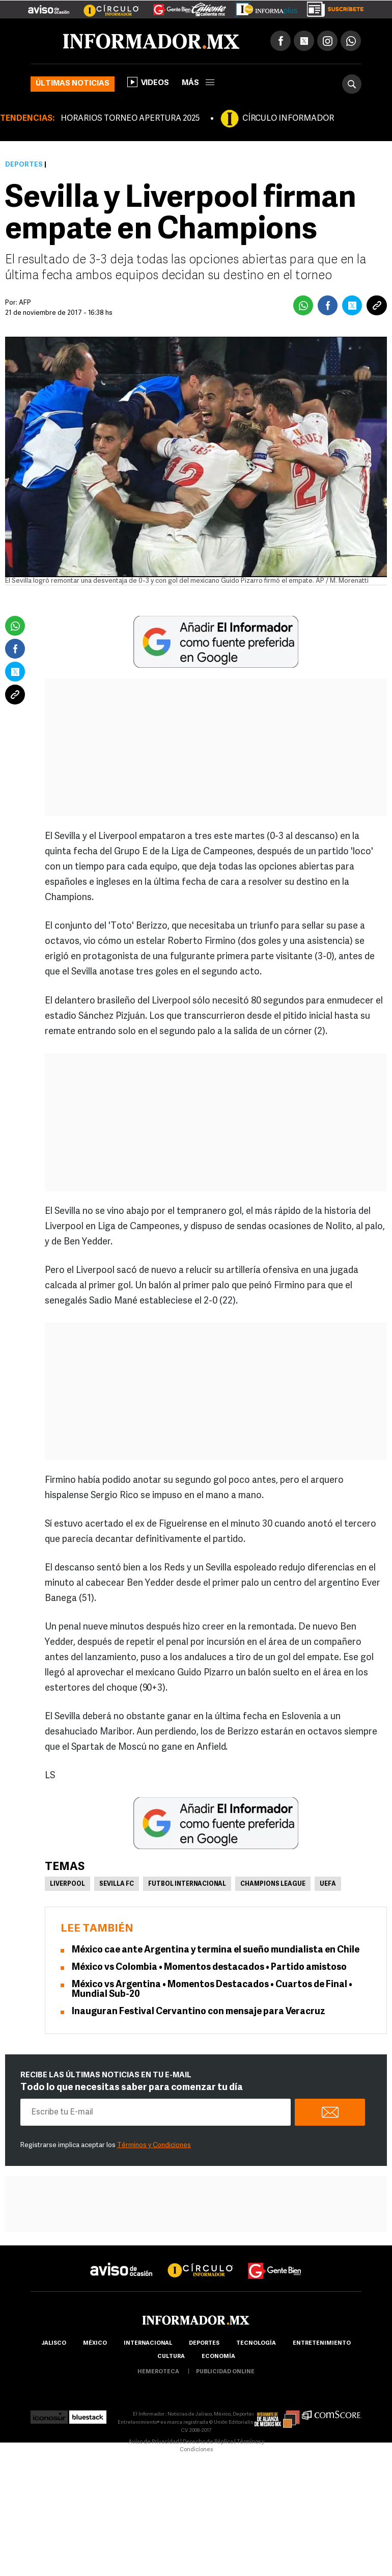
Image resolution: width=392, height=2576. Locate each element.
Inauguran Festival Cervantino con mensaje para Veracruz (198, 2012)
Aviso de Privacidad (153, 2442)
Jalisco (53, 2343)
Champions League (272, 1884)
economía (218, 2357)
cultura (171, 2357)
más (198, 83)
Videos (148, 82)
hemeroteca (158, 2372)
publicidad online (225, 2372)
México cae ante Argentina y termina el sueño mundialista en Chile (215, 1950)
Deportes (24, 164)
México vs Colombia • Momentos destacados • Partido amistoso (209, 1967)
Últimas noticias (72, 84)
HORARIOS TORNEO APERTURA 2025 (130, 119)
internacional (148, 2343)
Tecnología (256, 2343)
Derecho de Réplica (208, 2442)
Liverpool (67, 1884)
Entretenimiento (322, 2343)
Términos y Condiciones (154, 2145)
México (95, 2343)
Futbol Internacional (187, 1884)
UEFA (328, 1884)
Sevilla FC (116, 1884)
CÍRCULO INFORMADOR (288, 119)
